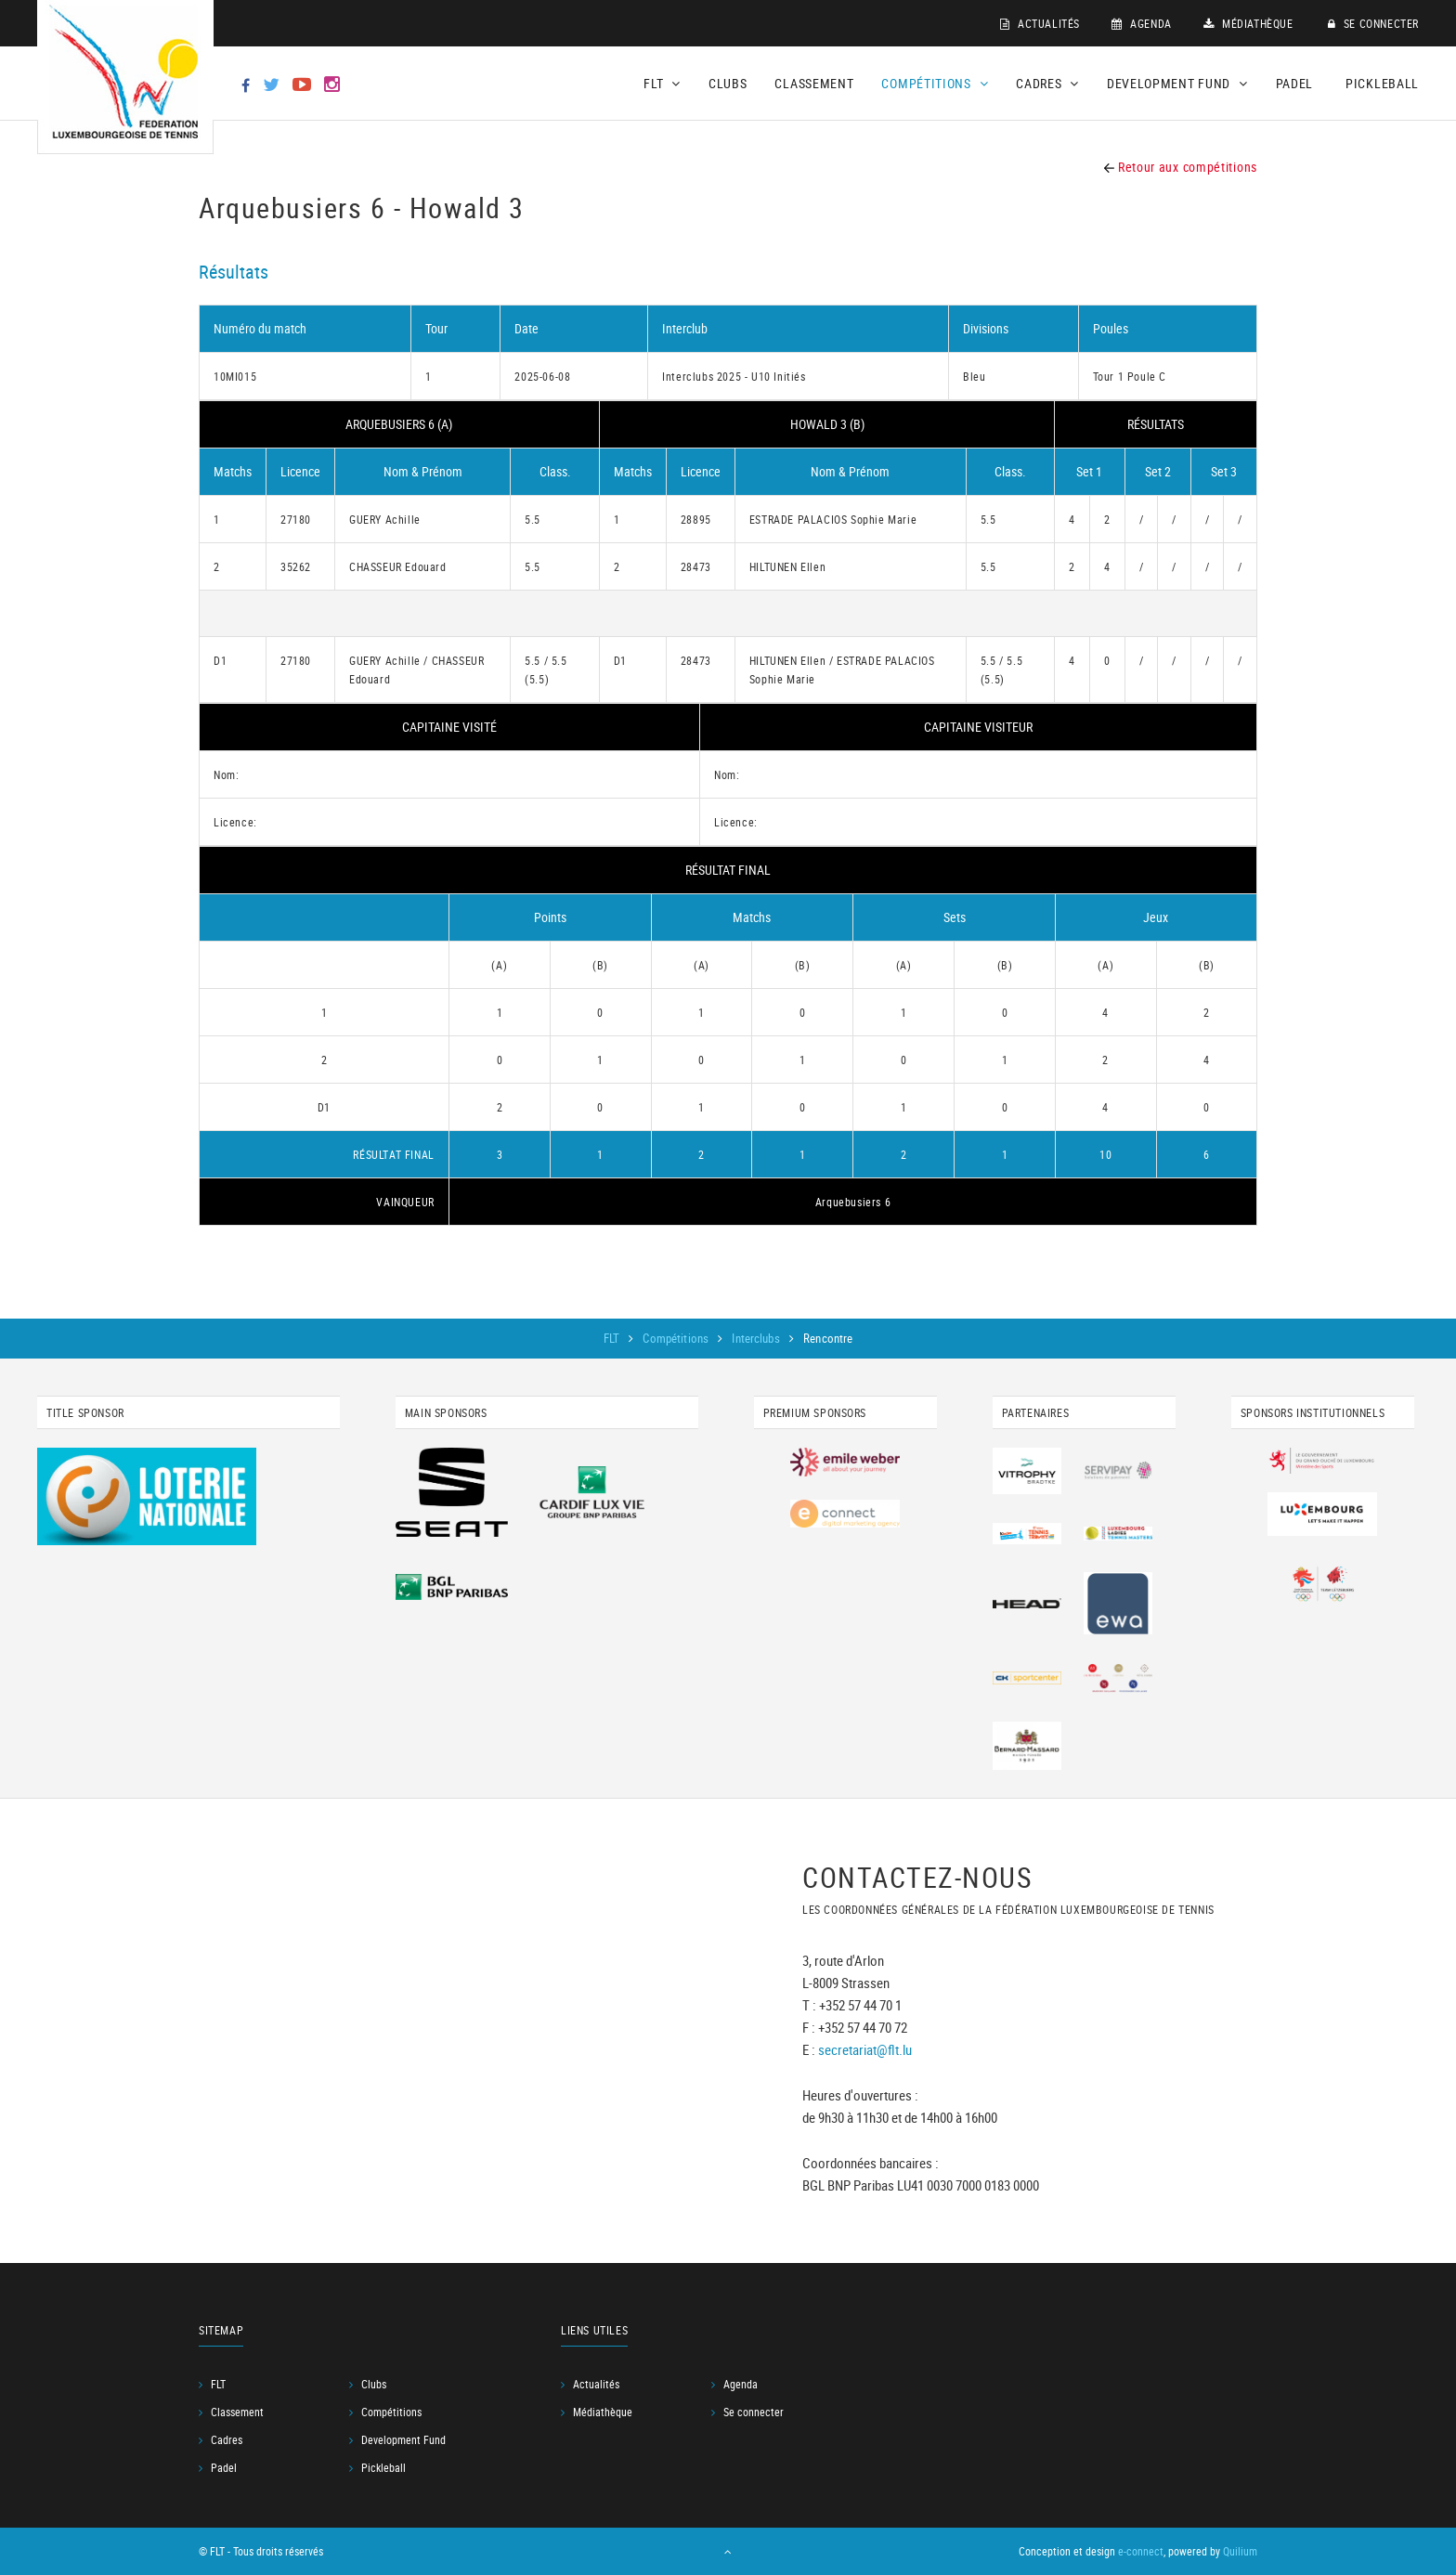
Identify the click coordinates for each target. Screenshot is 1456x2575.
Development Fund (403, 2440)
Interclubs (757, 1338)
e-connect (1141, 2551)
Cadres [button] (1047, 83)
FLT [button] (662, 83)
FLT (613, 1338)
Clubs (728, 83)
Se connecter (1373, 23)
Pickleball (1382, 83)
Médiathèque (1248, 23)
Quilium (1240, 2551)
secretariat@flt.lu (865, 2050)
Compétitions (677, 1338)
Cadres (226, 2440)
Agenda (1142, 23)
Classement (813, 83)
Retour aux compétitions (1180, 167)
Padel (1295, 83)
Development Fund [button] (1177, 83)
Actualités (1040, 23)
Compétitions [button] (934, 83)
